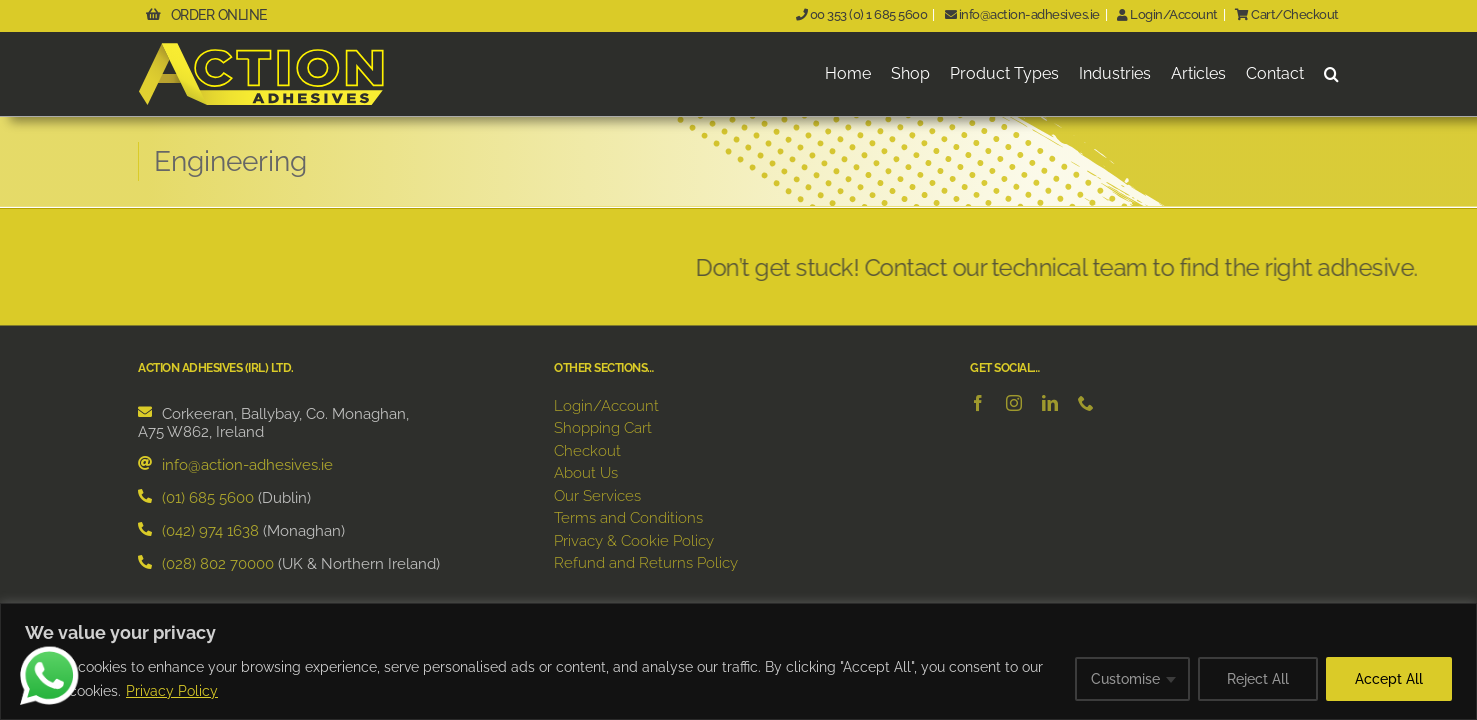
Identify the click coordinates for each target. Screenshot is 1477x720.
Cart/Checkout (1285, 14)
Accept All (1389, 679)
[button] (1331, 74)
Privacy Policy (172, 691)
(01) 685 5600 (208, 499)
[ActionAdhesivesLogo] (263, 49)
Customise (1125, 679)
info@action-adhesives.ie (1019, 14)
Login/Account (1165, 14)
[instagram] (1014, 404)
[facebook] (978, 404)
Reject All (1258, 679)
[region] (738, 661)
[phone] (1086, 404)
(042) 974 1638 (210, 532)
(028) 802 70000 (218, 565)
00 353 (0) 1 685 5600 (859, 14)
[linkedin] (1050, 404)
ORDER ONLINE (209, 15)
